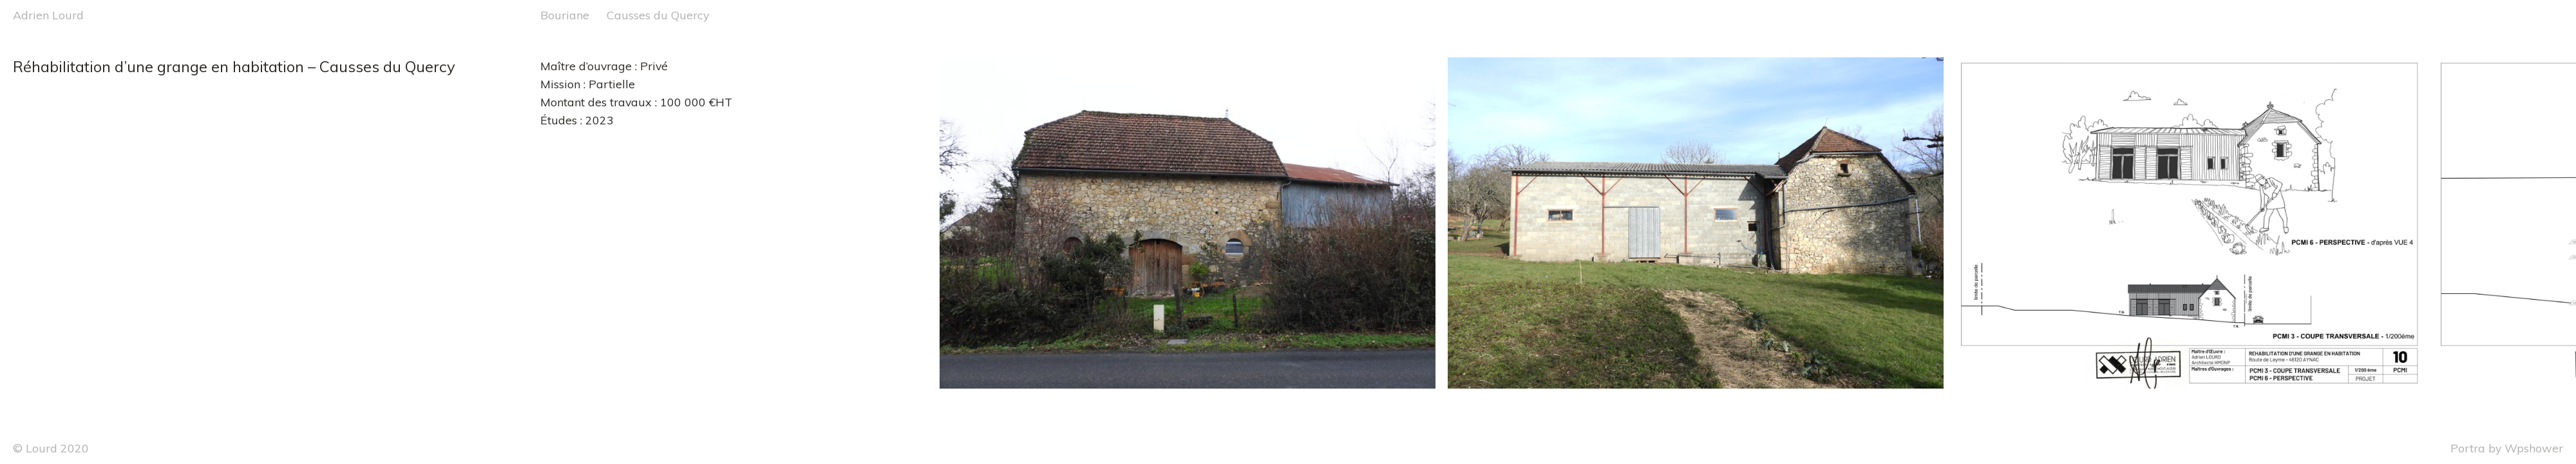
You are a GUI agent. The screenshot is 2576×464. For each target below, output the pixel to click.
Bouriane (564, 15)
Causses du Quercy (658, 15)
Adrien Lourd (48, 15)
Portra (2467, 448)
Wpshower (2534, 448)
